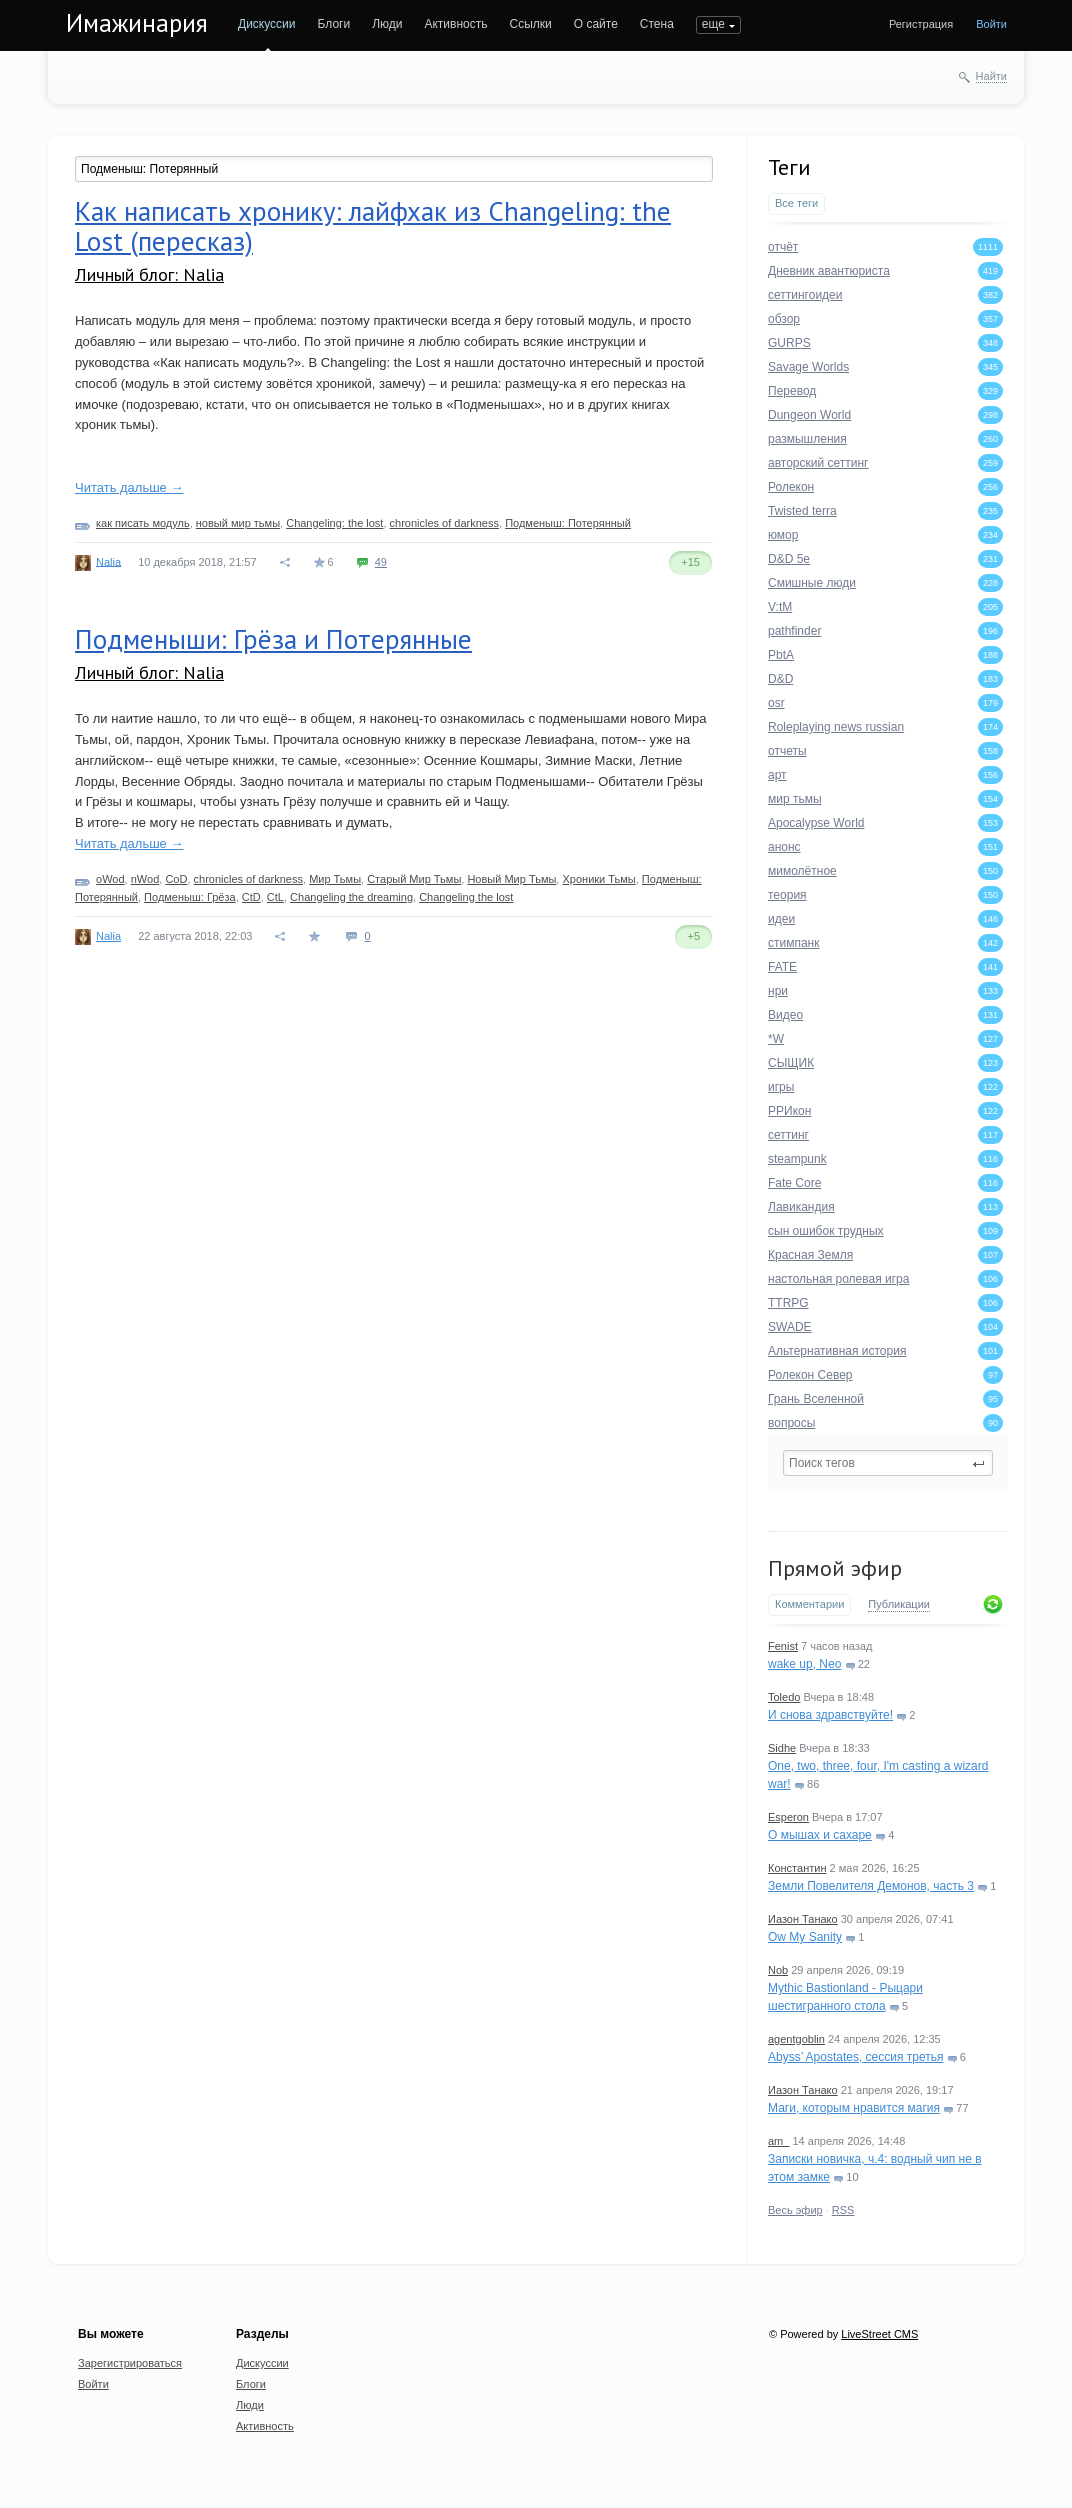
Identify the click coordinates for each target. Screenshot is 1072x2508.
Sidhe (782, 1748)
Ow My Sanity (805, 1937)
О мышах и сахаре (820, 1835)
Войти (991, 24)
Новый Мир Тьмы (511, 879)
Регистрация (921, 24)
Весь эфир (795, 2210)
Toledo (784, 1697)
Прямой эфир (835, 1568)
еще (713, 24)
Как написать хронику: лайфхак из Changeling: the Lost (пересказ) (373, 226)
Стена (657, 24)
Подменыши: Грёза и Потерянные (273, 639)
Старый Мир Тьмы (414, 879)
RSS (843, 2210)
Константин (797, 1868)
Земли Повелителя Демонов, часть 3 (871, 1886)
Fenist (783, 1646)
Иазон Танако (803, 1919)
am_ (778, 2141)
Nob (778, 1970)
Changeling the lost (466, 897)
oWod (110, 879)
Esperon (788, 1817)
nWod (145, 879)
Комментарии (809, 1604)
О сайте (596, 24)
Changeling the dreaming (351, 897)
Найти (991, 76)
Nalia (108, 561)
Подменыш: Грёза (190, 897)
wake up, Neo (804, 1664)
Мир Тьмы (335, 879)
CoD (176, 879)
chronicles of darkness (444, 523)
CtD (251, 897)
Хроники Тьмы (598, 879)
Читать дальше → (129, 487)
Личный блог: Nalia (149, 274)
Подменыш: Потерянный (568, 523)
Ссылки (530, 24)
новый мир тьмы (238, 523)
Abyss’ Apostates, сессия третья (856, 2057)
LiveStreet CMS (879, 2334)
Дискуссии (267, 24)
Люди (387, 24)
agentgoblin (796, 2039)
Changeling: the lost (334, 523)
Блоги (334, 24)
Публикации (899, 1604)
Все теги (796, 203)
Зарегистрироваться (130, 2363)
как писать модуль (143, 523)
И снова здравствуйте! (830, 1715)
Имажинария (137, 23)
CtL (275, 897)
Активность (455, 24)
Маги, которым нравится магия (854, 2108)
